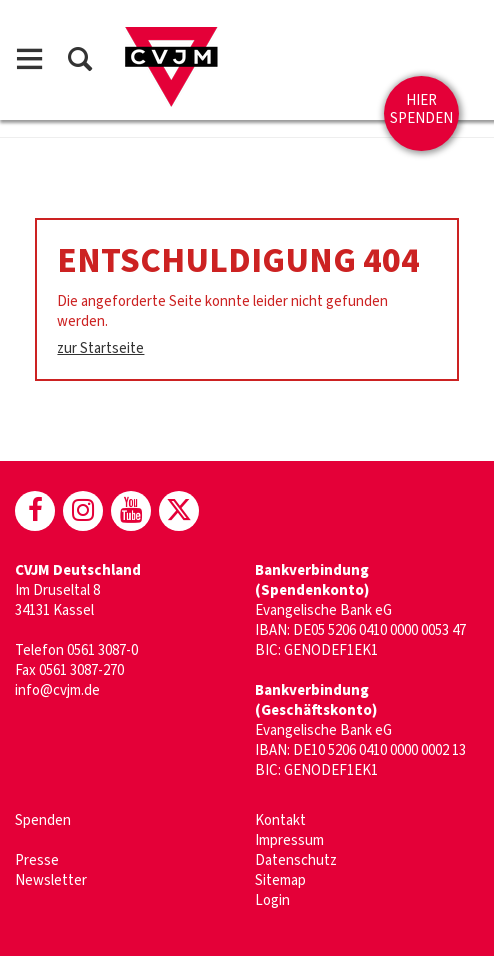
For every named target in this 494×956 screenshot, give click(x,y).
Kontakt (280, 820)
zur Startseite (100, 348)
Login (272, 900)
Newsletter (51, 880)
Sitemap (280, 880)
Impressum (289, 840)
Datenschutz (296, 860)
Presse (37, 860)
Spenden (43, 820)
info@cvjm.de (57, 690)
